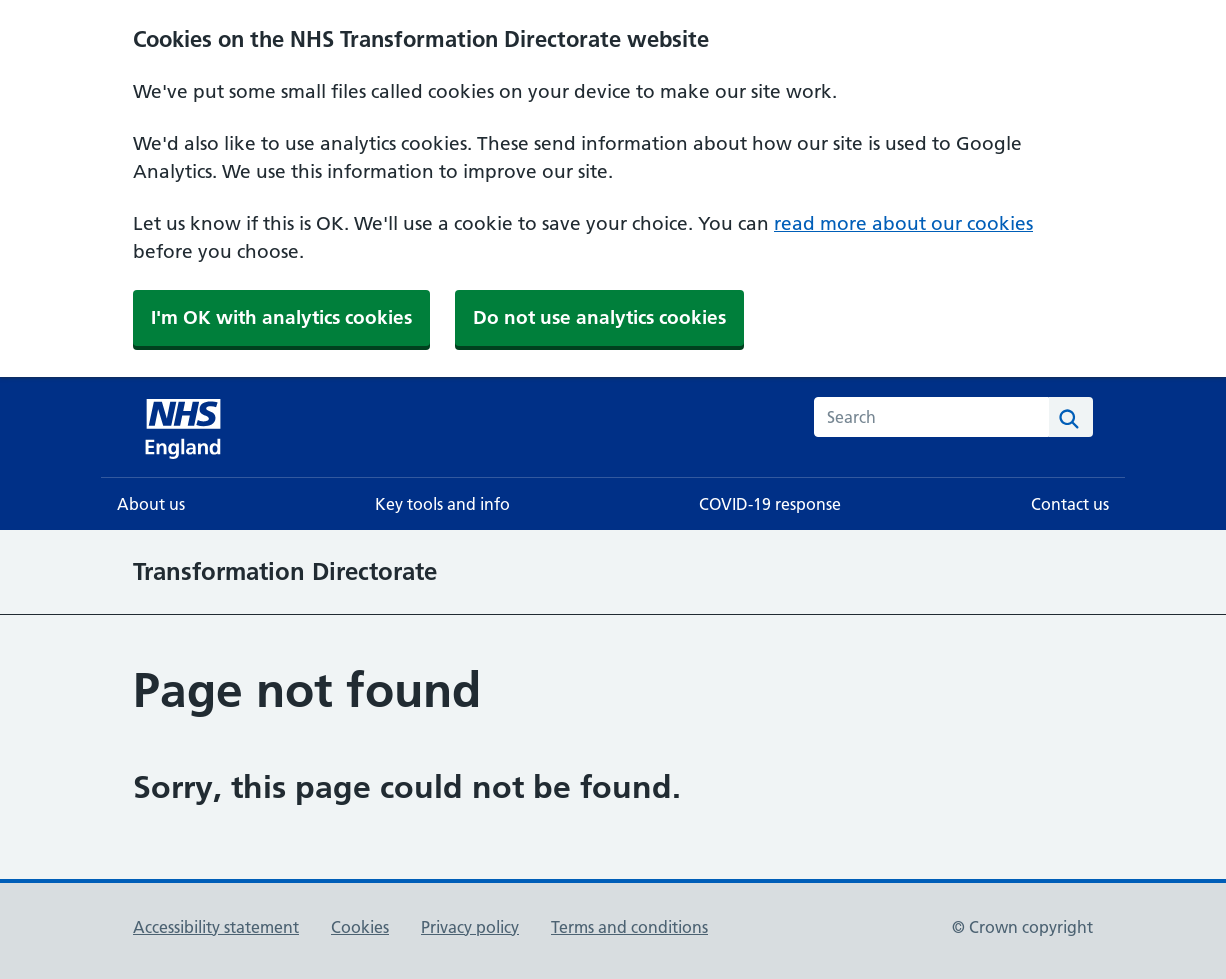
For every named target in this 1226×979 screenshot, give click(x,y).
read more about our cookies (903, 223)
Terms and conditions (629, 927)
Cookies (360, 927)
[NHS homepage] (185, 427)
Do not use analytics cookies (599, 317)
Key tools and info (442, 504)
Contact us (1070, 504)
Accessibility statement (216, 927)
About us (151, 504)
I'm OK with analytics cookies (281, 317)
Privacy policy (470, 927)
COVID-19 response (770, 504)
